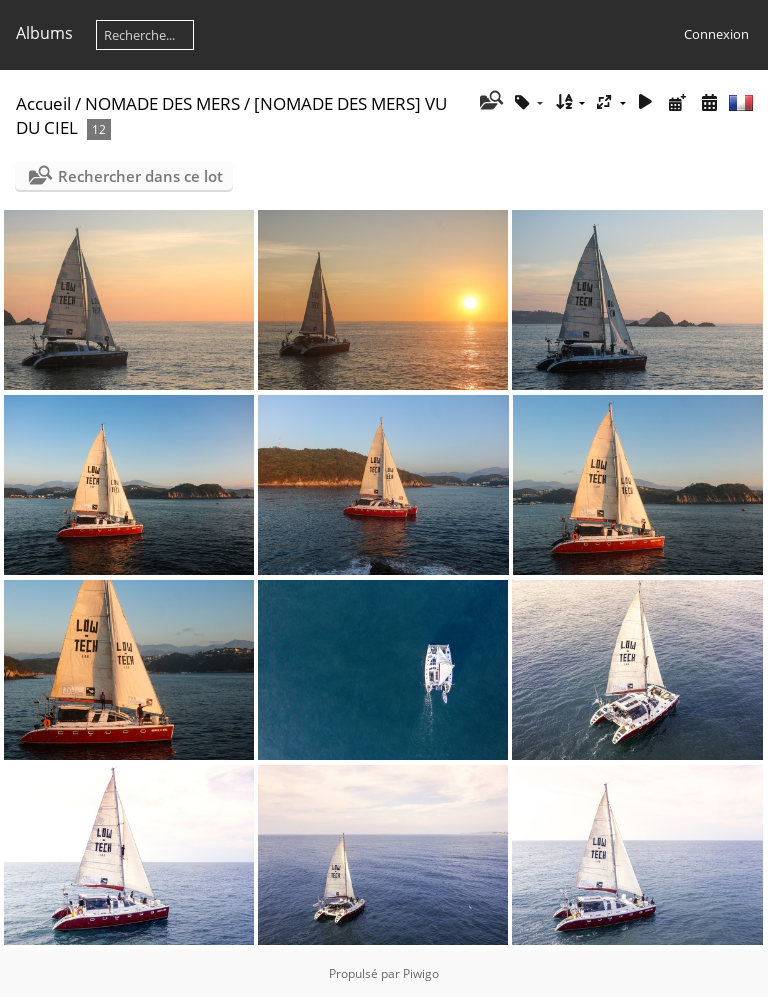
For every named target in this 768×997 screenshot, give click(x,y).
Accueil (43, 103)
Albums (44, 33)
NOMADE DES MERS (162, 103)
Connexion (716, 34)
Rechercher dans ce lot (140, 176)
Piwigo (421, 973)
